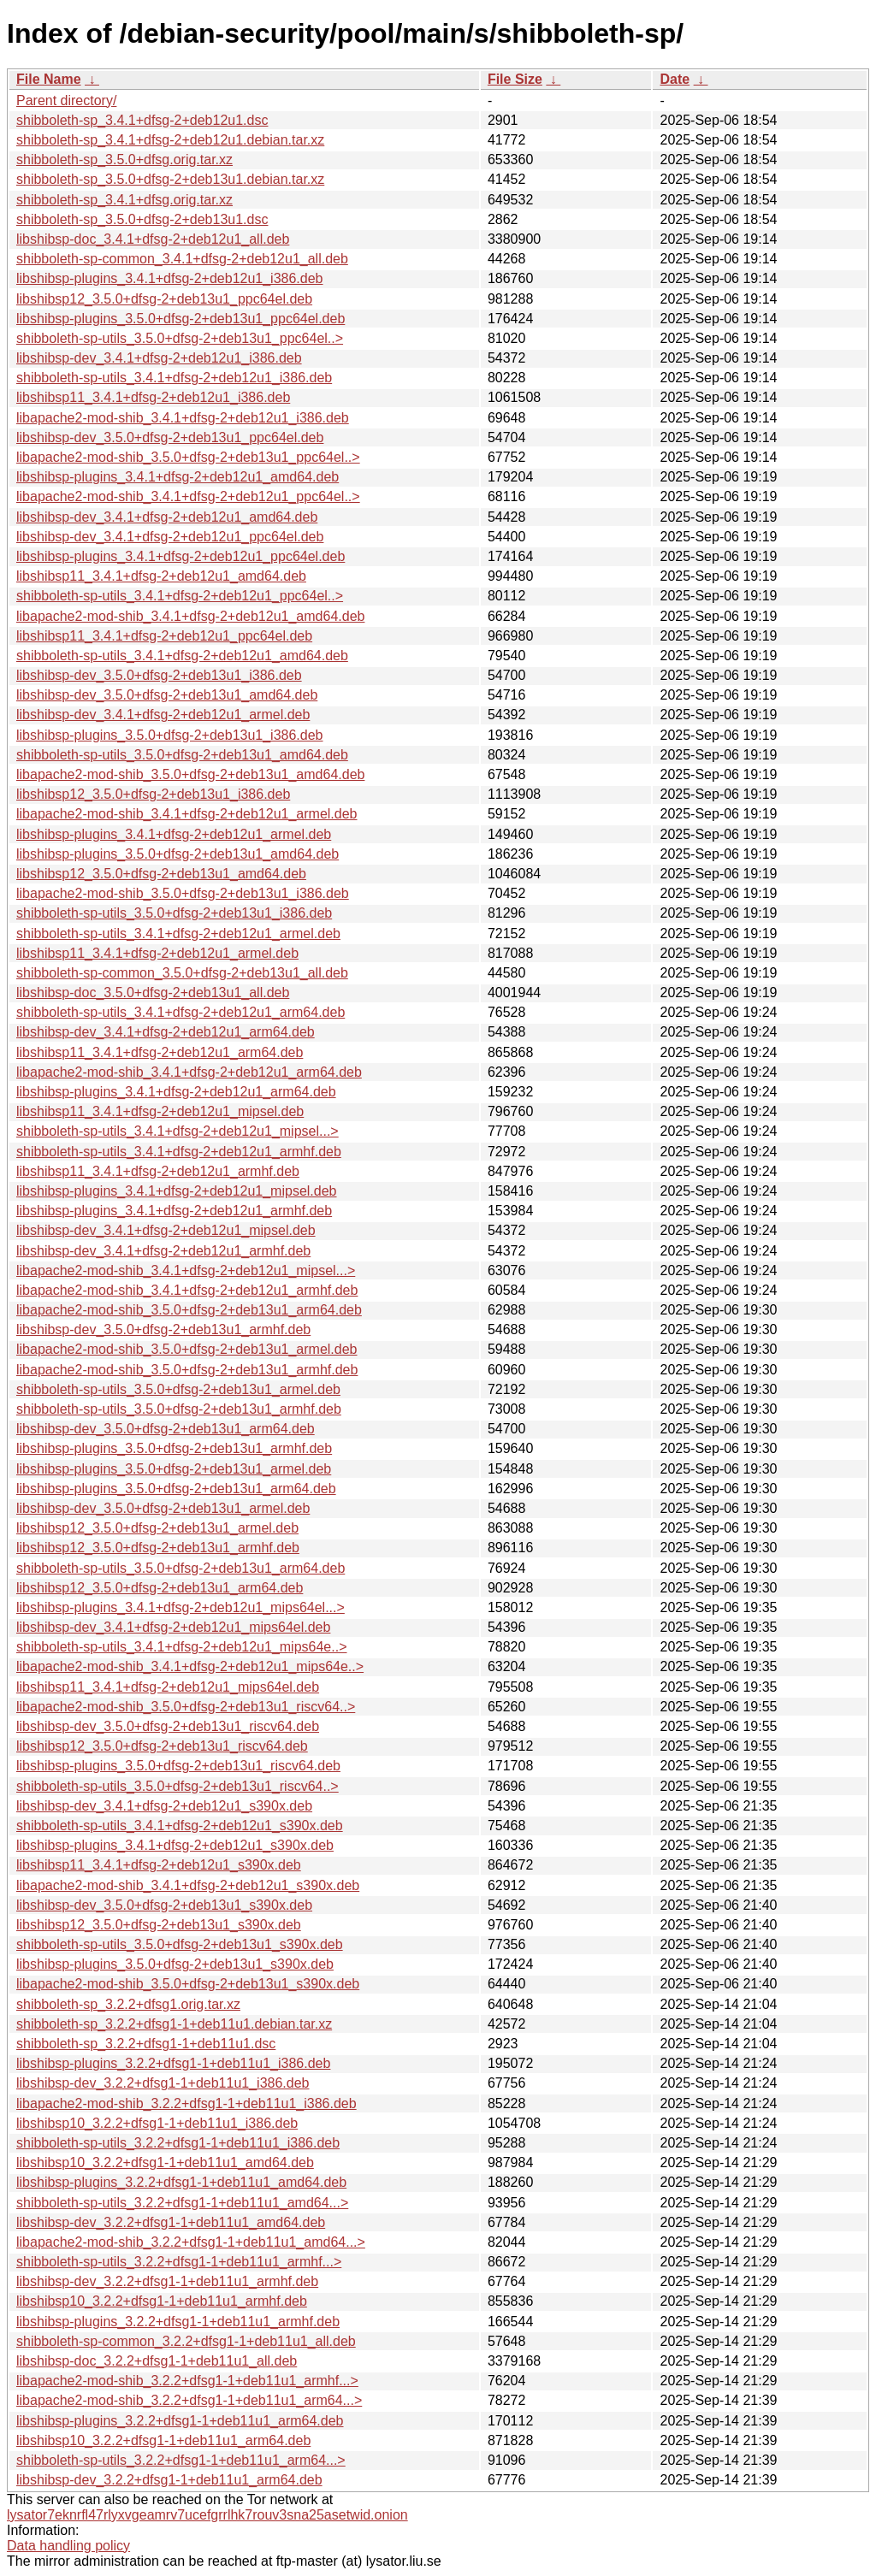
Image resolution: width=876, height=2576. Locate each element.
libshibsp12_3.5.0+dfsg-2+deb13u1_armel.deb (157, 1528)
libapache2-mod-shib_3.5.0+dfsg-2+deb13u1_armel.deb (187, 1349)
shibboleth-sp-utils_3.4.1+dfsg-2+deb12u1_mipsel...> (177, 1131)
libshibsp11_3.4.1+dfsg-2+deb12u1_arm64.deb (159, 1052)
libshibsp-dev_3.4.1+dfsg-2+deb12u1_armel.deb (163, 714)
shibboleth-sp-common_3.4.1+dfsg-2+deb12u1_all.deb (182, 258)
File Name (48, 79)
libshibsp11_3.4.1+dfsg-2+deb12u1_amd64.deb (161, 576)
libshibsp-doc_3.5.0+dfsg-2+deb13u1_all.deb (152, 992)
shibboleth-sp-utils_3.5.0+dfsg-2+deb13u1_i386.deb (174, 913)
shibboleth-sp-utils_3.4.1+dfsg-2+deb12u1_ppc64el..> (179, 595)
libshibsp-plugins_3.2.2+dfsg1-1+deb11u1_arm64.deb (180, 2421)
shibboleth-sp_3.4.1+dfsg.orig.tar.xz (124, 199)
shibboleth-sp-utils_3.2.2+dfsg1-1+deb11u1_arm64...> (181, 2460)
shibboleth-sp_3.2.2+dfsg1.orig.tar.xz (128, 2004)
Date (675, 79)
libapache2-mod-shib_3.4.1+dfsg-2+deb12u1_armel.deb (187, 813)
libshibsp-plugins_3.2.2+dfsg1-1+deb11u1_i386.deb (173, 2063)
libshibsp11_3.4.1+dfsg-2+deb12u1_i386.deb (153, 397)
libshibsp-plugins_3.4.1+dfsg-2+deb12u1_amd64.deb (177, 477)
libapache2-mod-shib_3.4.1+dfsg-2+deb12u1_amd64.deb (190, 616)
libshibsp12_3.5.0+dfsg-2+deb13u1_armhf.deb (157, 1547)
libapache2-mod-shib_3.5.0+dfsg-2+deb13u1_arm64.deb (189, 1310)
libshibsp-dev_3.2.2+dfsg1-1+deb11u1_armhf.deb (167, 2281)
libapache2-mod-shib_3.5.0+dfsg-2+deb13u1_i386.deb (182, 893)
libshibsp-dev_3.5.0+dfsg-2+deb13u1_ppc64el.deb (169, 437)
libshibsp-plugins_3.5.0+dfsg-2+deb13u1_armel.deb (173, 1469)
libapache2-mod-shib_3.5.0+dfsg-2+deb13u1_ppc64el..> (188, 457)
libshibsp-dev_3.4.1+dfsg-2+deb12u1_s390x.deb (164, 1806)
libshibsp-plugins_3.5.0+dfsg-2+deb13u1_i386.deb (169, 735)
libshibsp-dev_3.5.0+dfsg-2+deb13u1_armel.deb (163, 1508)
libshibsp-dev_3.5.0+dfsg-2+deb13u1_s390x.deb (164, 1905)
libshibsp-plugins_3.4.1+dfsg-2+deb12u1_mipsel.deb (176, 1191)
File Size (515, 79)
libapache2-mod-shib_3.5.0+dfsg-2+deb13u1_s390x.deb (187, 1983)
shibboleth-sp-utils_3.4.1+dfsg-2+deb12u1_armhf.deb (178, 1151)
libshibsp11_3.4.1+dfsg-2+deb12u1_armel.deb (157, 953)
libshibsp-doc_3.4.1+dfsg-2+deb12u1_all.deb (152, 239)
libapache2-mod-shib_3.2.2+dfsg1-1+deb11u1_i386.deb (186, 2103)
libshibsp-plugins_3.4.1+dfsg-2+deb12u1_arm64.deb (176, 1091)
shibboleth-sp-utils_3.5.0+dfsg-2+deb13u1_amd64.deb (182, 754)
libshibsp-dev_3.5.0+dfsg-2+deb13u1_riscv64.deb (167, 1726)
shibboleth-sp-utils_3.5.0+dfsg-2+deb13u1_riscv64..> (177, 1786)
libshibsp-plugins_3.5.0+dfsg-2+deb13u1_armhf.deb (174, 1448)
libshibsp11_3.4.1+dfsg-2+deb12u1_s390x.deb (158, 1865)
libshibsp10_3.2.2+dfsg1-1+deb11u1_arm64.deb (163, 2440)
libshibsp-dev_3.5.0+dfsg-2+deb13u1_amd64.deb (166, 695)
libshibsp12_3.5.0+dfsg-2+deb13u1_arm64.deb (159, 1587)
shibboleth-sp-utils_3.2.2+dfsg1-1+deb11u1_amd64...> (182, 2202)
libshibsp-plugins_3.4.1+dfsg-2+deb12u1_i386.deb (169, 278)
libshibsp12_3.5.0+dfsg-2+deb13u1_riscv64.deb (162, 1746)
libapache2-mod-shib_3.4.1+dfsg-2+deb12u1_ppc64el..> (188, 496)
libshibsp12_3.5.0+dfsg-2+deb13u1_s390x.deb (158, 1924)
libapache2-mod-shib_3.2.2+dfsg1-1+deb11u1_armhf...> (187, 2380)
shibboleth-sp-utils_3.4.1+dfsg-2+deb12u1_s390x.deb (179, 1825)
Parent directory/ (66, 100)
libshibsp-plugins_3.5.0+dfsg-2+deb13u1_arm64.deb (176, 1488)
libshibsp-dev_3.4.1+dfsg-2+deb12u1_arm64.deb (165, 1032)
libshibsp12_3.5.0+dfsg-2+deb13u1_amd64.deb (161, 873)
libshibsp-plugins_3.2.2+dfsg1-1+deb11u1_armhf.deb (178, 2321)
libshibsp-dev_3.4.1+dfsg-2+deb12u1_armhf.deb (163, 1251)
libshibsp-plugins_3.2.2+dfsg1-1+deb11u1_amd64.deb (181, 2182)
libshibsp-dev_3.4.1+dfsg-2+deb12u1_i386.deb (159, 358)
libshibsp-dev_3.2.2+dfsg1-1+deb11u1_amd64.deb (170, 2222)
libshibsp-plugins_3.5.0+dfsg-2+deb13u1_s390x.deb (175, 1964)
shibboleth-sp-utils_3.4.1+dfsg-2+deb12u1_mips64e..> (181, 1647)
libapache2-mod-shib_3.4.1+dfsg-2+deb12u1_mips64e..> (190, 1666)
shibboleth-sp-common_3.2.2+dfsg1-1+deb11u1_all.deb (186, 2341)
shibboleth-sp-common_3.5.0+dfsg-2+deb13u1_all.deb (182, 973)
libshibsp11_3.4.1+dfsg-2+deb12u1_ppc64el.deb (164, 636)
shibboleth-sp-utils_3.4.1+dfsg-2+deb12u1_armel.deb (178, 933)
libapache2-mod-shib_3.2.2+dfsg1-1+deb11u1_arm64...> (189, 2400)
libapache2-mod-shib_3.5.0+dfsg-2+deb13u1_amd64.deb (190, 774)
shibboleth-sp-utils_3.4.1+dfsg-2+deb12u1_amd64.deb (182, 655)
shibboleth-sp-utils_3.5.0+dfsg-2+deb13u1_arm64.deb (180, 1568)
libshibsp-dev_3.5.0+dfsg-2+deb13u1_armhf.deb (163, 1329)
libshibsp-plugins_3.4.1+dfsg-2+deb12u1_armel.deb (173, 834)
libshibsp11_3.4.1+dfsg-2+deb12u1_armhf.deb (157, 1171)
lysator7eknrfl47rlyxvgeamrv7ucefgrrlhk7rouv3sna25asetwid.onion (207, 2515)
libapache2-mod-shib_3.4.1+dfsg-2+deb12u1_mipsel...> (185, 1270)
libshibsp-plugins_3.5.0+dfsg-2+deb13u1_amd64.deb (177, 854)
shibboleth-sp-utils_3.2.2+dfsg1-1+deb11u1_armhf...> (178, 2261)
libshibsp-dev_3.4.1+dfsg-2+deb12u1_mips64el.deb (173, 1627)
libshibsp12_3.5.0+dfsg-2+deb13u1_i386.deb (153, 794)
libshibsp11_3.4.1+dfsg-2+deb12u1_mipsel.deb (160, 1111)
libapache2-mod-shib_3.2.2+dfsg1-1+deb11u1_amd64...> (190, 2242)
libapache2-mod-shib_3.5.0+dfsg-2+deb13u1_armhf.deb (187, 1369)
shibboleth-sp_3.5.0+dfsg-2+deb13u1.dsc (142, 219)
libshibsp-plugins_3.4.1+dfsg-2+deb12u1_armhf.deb (174, 1210)
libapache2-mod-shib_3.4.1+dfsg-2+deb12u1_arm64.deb (189, 1072)
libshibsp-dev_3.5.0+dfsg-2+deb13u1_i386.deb (159, 675)
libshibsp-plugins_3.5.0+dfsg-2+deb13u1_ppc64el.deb (180, 318)
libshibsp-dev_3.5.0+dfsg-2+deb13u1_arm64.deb (165, 1428)
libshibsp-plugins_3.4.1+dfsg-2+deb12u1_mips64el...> (180, 1607)
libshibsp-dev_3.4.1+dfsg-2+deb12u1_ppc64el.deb (169, 536)
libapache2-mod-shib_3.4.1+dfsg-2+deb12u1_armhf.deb (187, 1290)
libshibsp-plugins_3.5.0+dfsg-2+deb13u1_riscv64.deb (178, 1765)
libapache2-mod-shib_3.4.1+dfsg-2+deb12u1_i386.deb (182, 418)
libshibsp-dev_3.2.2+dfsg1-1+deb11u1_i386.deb (163, 2083)
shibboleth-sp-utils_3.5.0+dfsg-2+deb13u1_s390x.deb (179, 1944)
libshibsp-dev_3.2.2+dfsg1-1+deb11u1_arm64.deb (169, 2480)
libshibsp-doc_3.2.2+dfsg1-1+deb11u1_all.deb (156, 2361)
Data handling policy (68, 2545)
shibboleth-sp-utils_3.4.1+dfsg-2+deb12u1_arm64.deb (180, 1012)
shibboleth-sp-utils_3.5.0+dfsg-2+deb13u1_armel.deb (178, 1389)
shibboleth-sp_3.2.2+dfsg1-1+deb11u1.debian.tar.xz (174, 2024)
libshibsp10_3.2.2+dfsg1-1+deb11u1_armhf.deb (161, 2301)
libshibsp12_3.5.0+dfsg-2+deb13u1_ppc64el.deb (164, 299)
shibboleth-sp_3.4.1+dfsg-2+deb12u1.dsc (142, 120)
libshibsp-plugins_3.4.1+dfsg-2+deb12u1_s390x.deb (175, 1845)
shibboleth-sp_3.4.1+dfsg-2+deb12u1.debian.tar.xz (170, 140)
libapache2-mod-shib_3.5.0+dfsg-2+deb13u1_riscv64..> (185, 1706)
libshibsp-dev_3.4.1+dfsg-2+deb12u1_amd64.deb (166, 517)
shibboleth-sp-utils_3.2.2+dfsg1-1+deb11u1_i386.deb (178, 2143)
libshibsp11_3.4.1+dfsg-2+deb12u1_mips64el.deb (167, 1687)
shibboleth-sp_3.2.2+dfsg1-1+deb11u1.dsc (145, 2043)
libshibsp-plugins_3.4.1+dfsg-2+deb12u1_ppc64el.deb (180, 556)
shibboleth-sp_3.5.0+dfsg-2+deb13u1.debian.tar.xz (170, 179)
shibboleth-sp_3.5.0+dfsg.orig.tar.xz (124, 159)
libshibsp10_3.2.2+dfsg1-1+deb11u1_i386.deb (157, 2123)
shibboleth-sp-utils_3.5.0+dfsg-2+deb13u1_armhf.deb (178, 1409)
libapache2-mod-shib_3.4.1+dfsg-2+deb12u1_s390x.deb (187, 1885)
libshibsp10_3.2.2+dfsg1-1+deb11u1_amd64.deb (165, 2162)
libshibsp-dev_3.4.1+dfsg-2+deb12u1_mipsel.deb (166, 1230)
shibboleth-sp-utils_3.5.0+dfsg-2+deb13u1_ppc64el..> (179, 338)
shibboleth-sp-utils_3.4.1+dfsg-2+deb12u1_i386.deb (174, 377)
